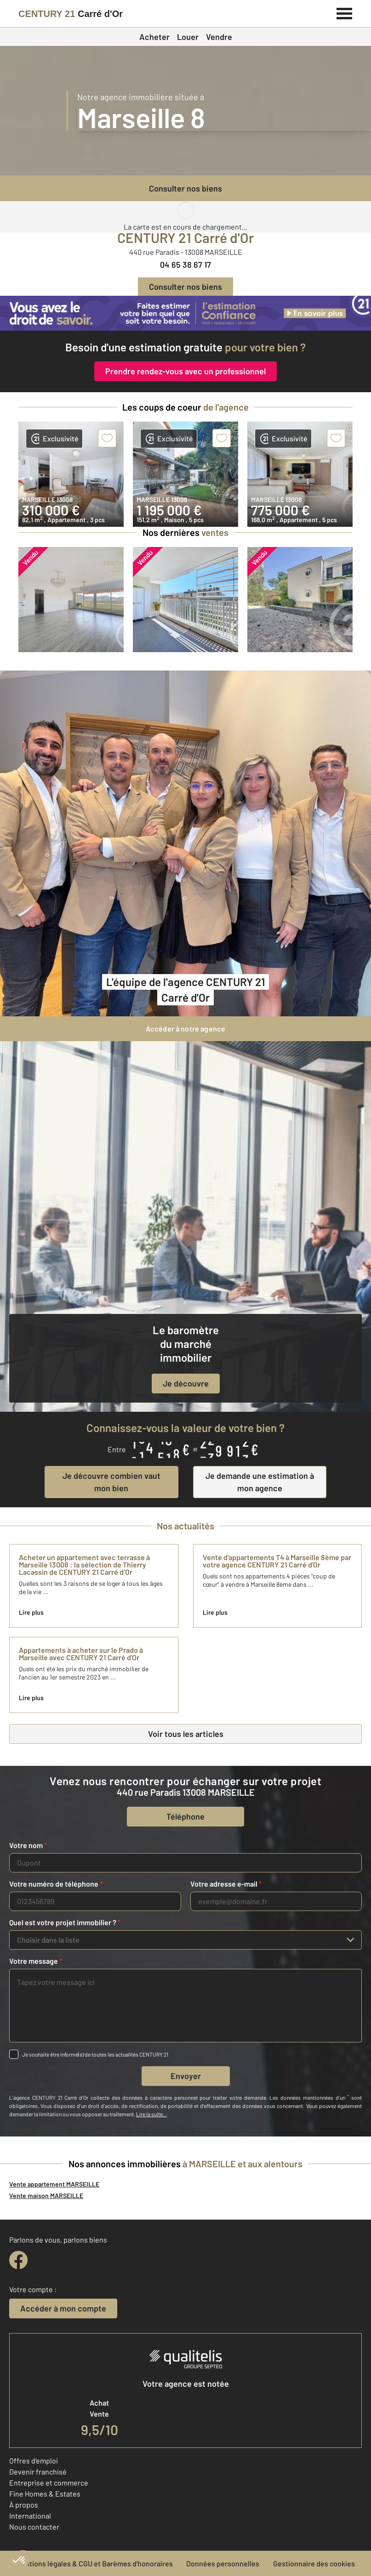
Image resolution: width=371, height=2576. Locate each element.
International (30, 2515)
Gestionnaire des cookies (314, 2563)
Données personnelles (222, 2563)
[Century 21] (70, 14)
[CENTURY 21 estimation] (185, 313)
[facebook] (18, 2260)
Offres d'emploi (33, 2460)
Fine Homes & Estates (44, 2493)
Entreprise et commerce (48, 2482)
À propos (23, 2504)
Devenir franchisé (38, 2471)
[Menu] (345, 12)
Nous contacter (34, 2526)
